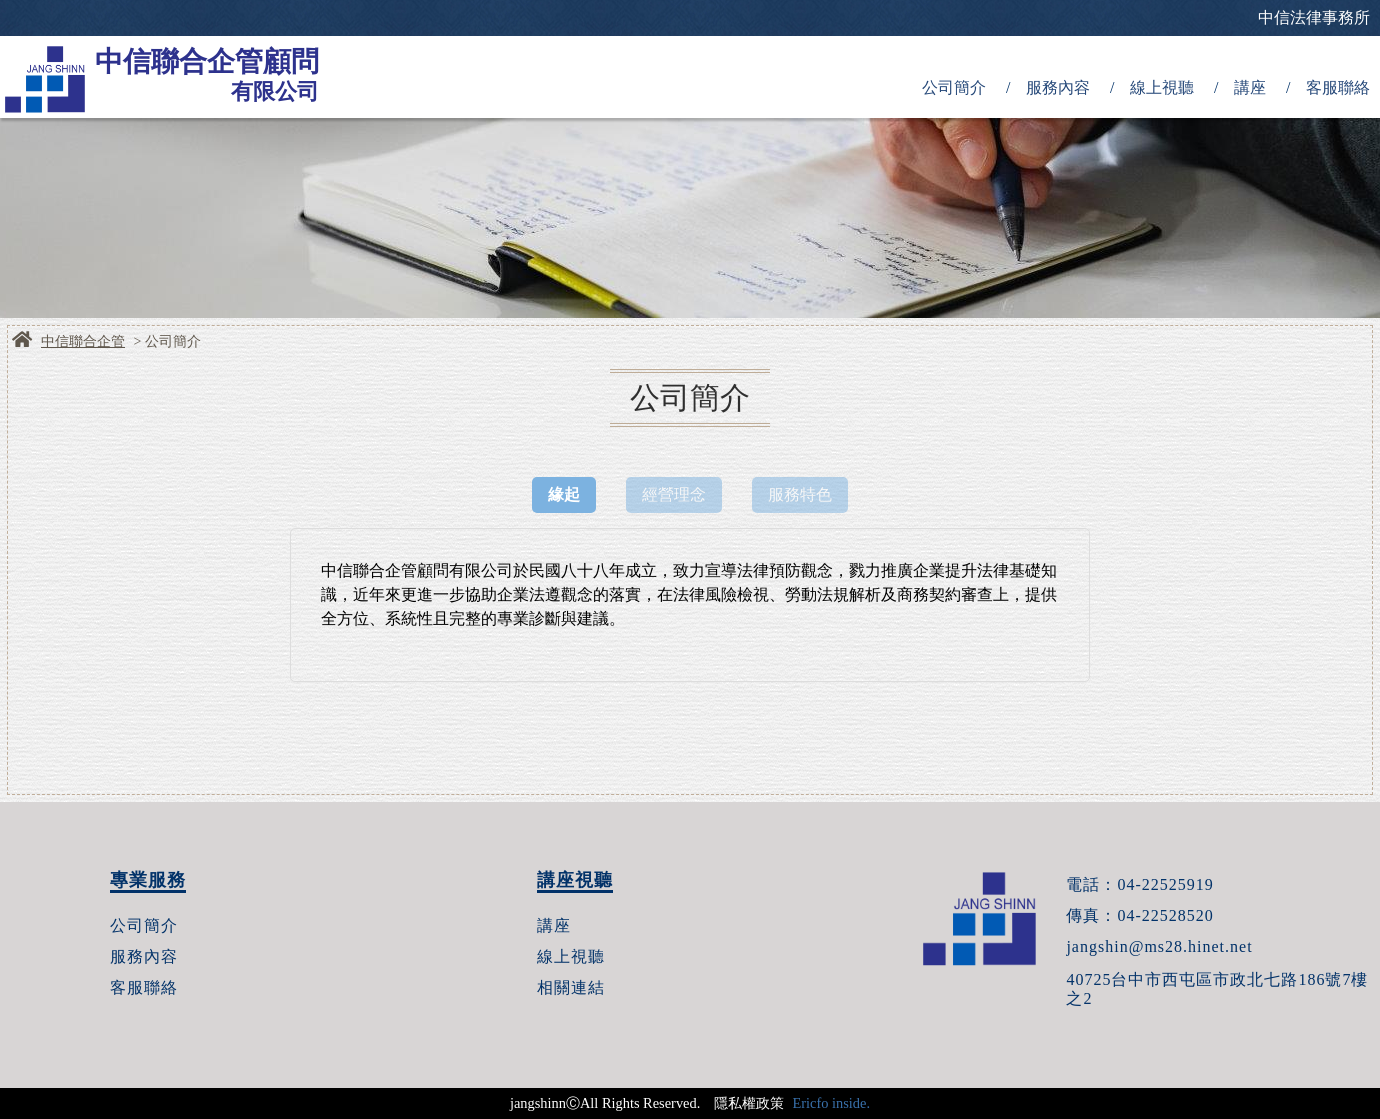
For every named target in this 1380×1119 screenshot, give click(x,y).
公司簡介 (954, 87)
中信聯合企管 (83, 342)
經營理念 (674, 494)
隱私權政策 (749, 1103)
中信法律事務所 (1314, 17)
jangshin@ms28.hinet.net (1159, 946)
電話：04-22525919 (1139, 884)
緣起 (564, 494)
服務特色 (800, 494)
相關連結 (571, 987)
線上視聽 (1162, 87)
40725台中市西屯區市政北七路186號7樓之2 (1217, 989)
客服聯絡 (1338, 87)
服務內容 (1058, 87)
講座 (1250, 87)
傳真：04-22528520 (1139, 915)
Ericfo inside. (831, 1103)
